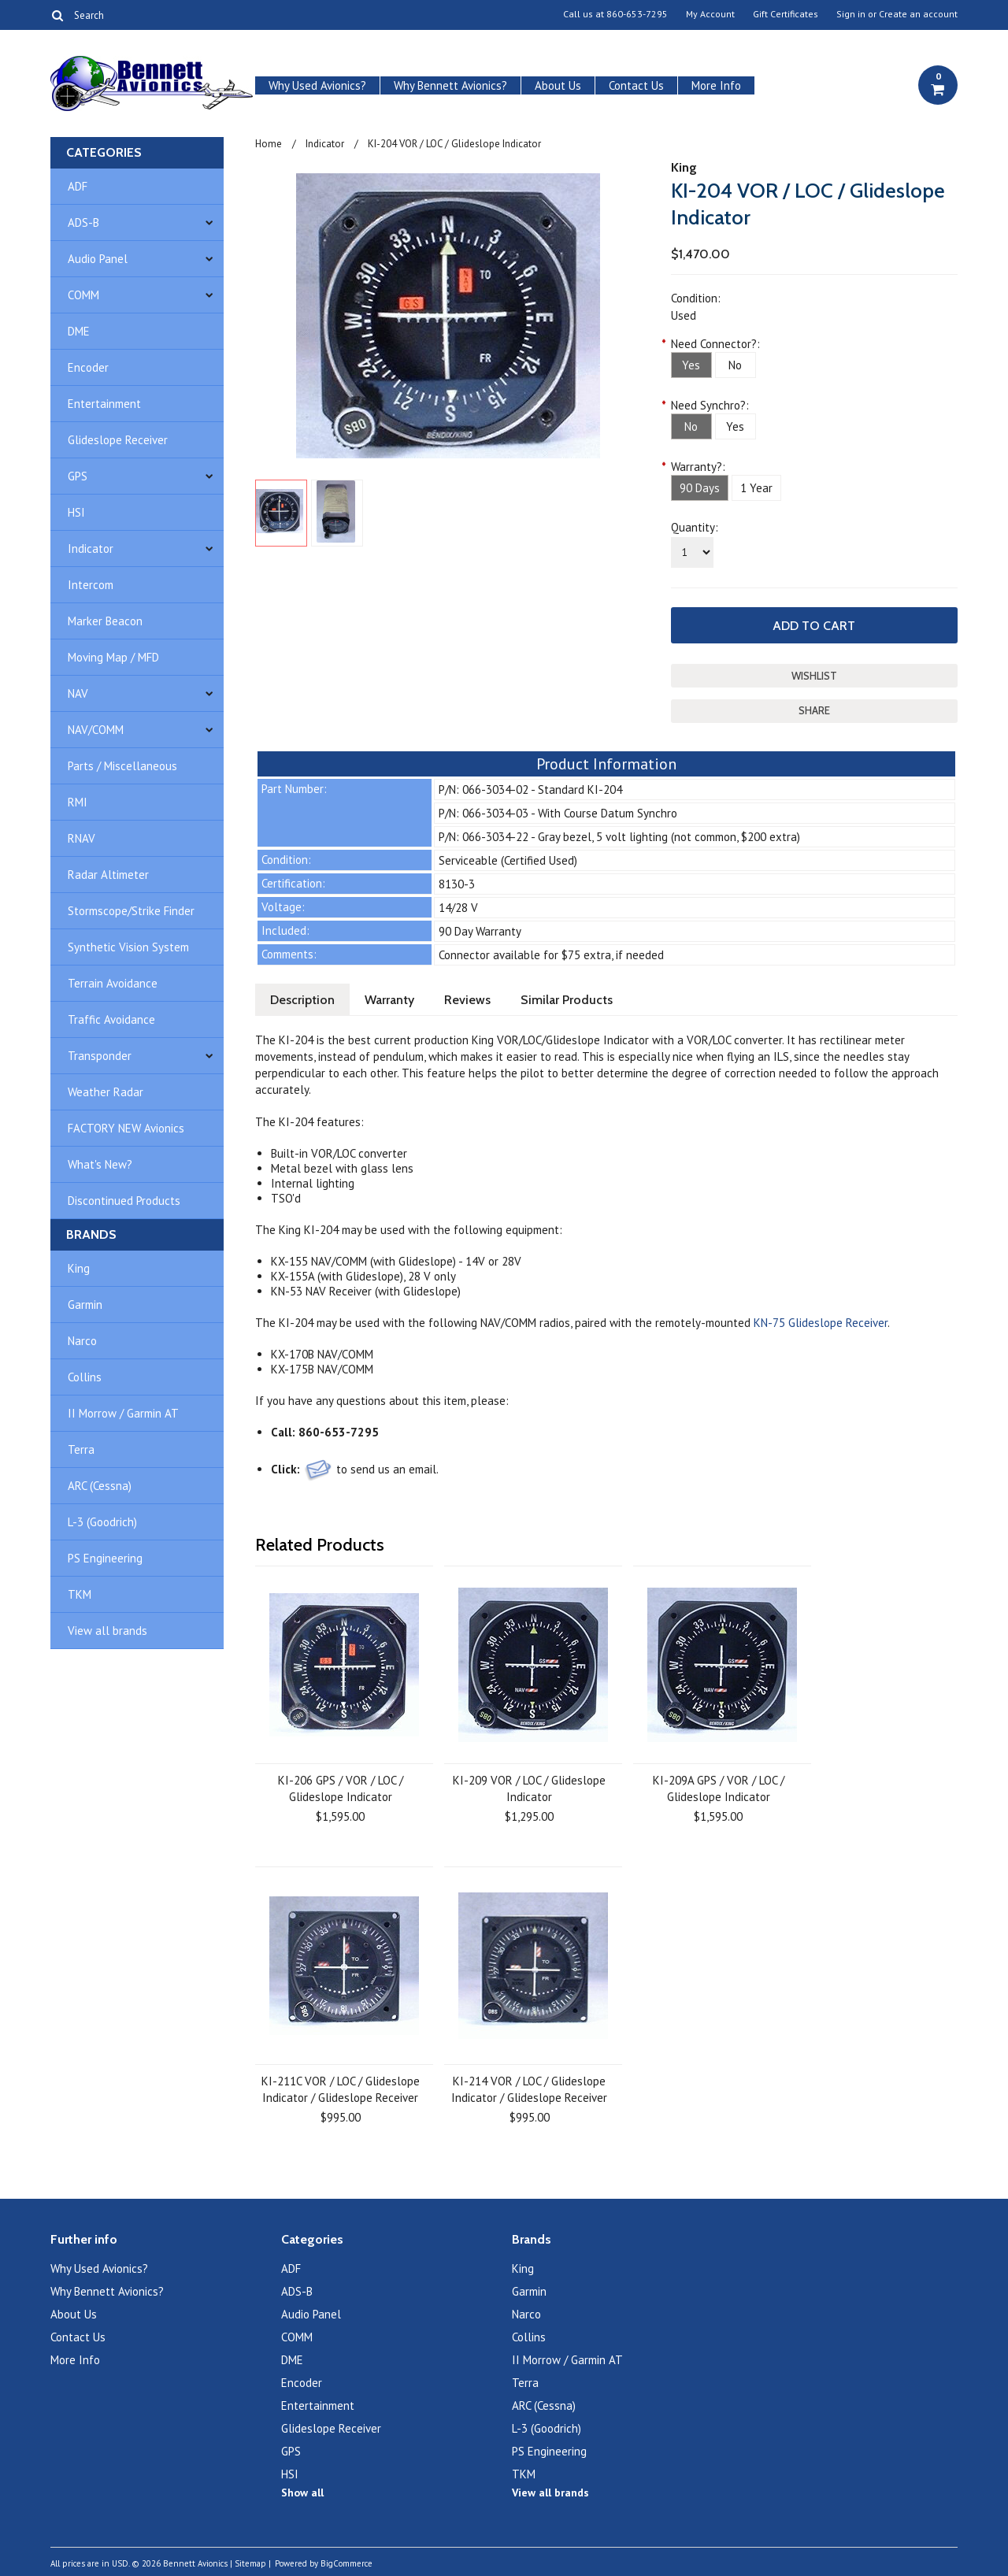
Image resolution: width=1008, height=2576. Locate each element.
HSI (76, 512)
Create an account (918, 14)
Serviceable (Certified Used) (508, 860)
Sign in (850, 14)
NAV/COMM (96, 729)
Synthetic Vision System (128, 947)
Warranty (389, 999)
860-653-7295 (637, 14)
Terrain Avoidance (113, 983)
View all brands (107, 1630)
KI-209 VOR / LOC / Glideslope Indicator (529, 1788)
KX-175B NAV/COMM (322, 1369)
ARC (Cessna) (100, 1485)
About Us (558, 85)
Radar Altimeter (108, 874)
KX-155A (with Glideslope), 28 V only (363, 1276)
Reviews (467, 999)
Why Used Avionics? (317, 85)
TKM (79, 1594)
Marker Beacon (105, 620)
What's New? (100, 1164)
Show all (302, 2492)
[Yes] (691, 365)
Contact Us (636, 85)
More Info (716, 85)
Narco (82, 1340)
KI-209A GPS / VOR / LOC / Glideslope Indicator (718, 1788)
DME (79, 331)
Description (302, 999)
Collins (85, 1377)
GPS (77, 476)
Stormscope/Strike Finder (131, 910)
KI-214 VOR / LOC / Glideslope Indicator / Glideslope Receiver (529, 2089)
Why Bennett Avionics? (450, 85)
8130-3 (457, 884)
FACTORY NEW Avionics (126, 1128)
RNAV (81, 838)
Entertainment (104, 403)
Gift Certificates (785, 14)
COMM (83, 294)
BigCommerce (346, 2563)
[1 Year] (756, 488)
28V (511, 1261)
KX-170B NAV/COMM (322, 1354)
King (79, 1268)
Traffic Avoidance (111, 1019)
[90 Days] (699, 488)
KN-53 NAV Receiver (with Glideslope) (366, 1291)
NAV (78, 693)
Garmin (85, 1304)
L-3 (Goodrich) (102, 1521)
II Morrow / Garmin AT (123, 1413)
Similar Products (567, 999)
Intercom (90, 584)
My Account (710, 14)
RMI (77, 802)
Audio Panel (98, 258)
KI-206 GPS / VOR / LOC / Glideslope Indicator (340, 1788)
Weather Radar (105, 1091)
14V (475, 1261)
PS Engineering (105, 1558)
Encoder (88, 367)
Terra (81, 1449)
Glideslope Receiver (118, 439)
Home (268, 143)
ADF (77, 186)
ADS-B (83, 222)
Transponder (100, 1055)
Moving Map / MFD (113, 657)
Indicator (90, 548)
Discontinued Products (124, 1200)
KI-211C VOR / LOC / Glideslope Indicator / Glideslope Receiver (340, 2089)
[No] (735, 365)
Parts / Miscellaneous (122, 765)
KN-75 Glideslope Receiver (821, 1322)
